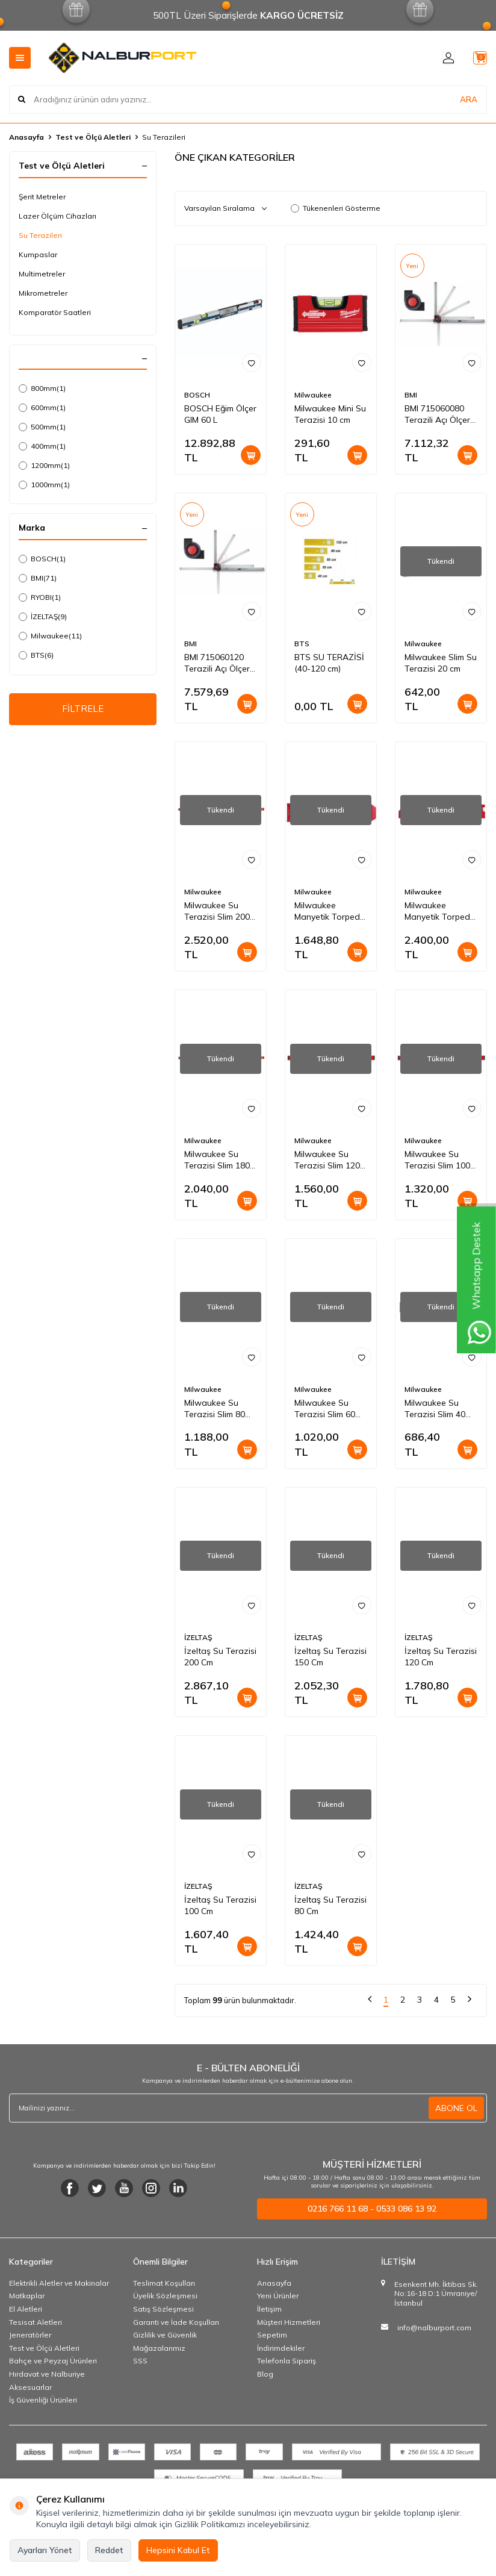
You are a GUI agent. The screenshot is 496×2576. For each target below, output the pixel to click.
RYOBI (40, 597)
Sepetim (272, 2334)
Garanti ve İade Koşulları (176, 2322)
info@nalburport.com (434, 2327)
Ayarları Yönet (44, 2550)
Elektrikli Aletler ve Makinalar (59, 2283)
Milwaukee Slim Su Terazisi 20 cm (441, 663)
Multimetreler (42, 273)
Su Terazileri (40, 235)
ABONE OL (456, 2108)
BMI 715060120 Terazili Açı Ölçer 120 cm (217, 663)
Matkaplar (27, 2295)
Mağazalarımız (159, 2348)
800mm (42, 388)
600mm (42, 408)
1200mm (44, 465)
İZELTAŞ (43, 617)
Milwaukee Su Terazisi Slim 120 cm (327, 1160)
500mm (42, 427)
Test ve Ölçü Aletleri (93, 137)
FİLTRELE (82, 710)
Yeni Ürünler (278, 2295)
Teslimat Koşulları (164, 2283)
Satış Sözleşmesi (163, 2308)
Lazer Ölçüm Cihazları (57, 215)
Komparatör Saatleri (55, 312)
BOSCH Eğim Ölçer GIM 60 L (220, 414)
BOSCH (42, 559)
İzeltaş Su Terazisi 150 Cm (330, 1656)
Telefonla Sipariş (286, 2360)
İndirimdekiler (281, 2348)
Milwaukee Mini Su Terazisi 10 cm (330, 414)
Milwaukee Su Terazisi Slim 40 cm (435, 1408)
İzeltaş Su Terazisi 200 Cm (220, 1656)
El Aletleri (25, 2308)
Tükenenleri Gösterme (335, 208)
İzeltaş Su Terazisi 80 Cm (330, 1905)
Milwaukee (50, 636)
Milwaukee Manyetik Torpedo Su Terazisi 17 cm (329, 911)
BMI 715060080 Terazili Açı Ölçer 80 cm (437, 414)
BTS (36, 655)
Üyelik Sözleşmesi (165, 2295)
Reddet (109, 2550)
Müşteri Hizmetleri (288, 2322)
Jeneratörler (30, 2334)
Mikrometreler (43, 293)
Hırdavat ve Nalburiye (47, 2373)
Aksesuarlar (30, 2387)
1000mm (44, 485)
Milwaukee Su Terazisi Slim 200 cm (217, 911)
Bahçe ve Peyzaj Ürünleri (53, 2360)
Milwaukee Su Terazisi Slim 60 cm (324, 1408)
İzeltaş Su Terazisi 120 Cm (441, 1656)
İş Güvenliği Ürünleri (43, 2399)
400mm (42, 446)
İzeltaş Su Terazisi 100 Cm (220, 1905)
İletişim (269, 2308)
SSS (140, 2360)
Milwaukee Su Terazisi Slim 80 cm (214, 1408)
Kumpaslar (38, 254)
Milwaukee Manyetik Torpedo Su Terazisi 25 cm (440, 911)
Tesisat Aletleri (35, 2322)
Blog (265, 2373)
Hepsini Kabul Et (178, 2550)
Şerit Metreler (42, 196)
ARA (468, 98)
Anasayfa (26, 137)
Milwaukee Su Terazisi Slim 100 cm (437, 1160)
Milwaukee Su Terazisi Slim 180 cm (217, 1160)
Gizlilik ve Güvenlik (165, 2334)
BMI (38, 578)
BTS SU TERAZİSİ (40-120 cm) (329, 663)
